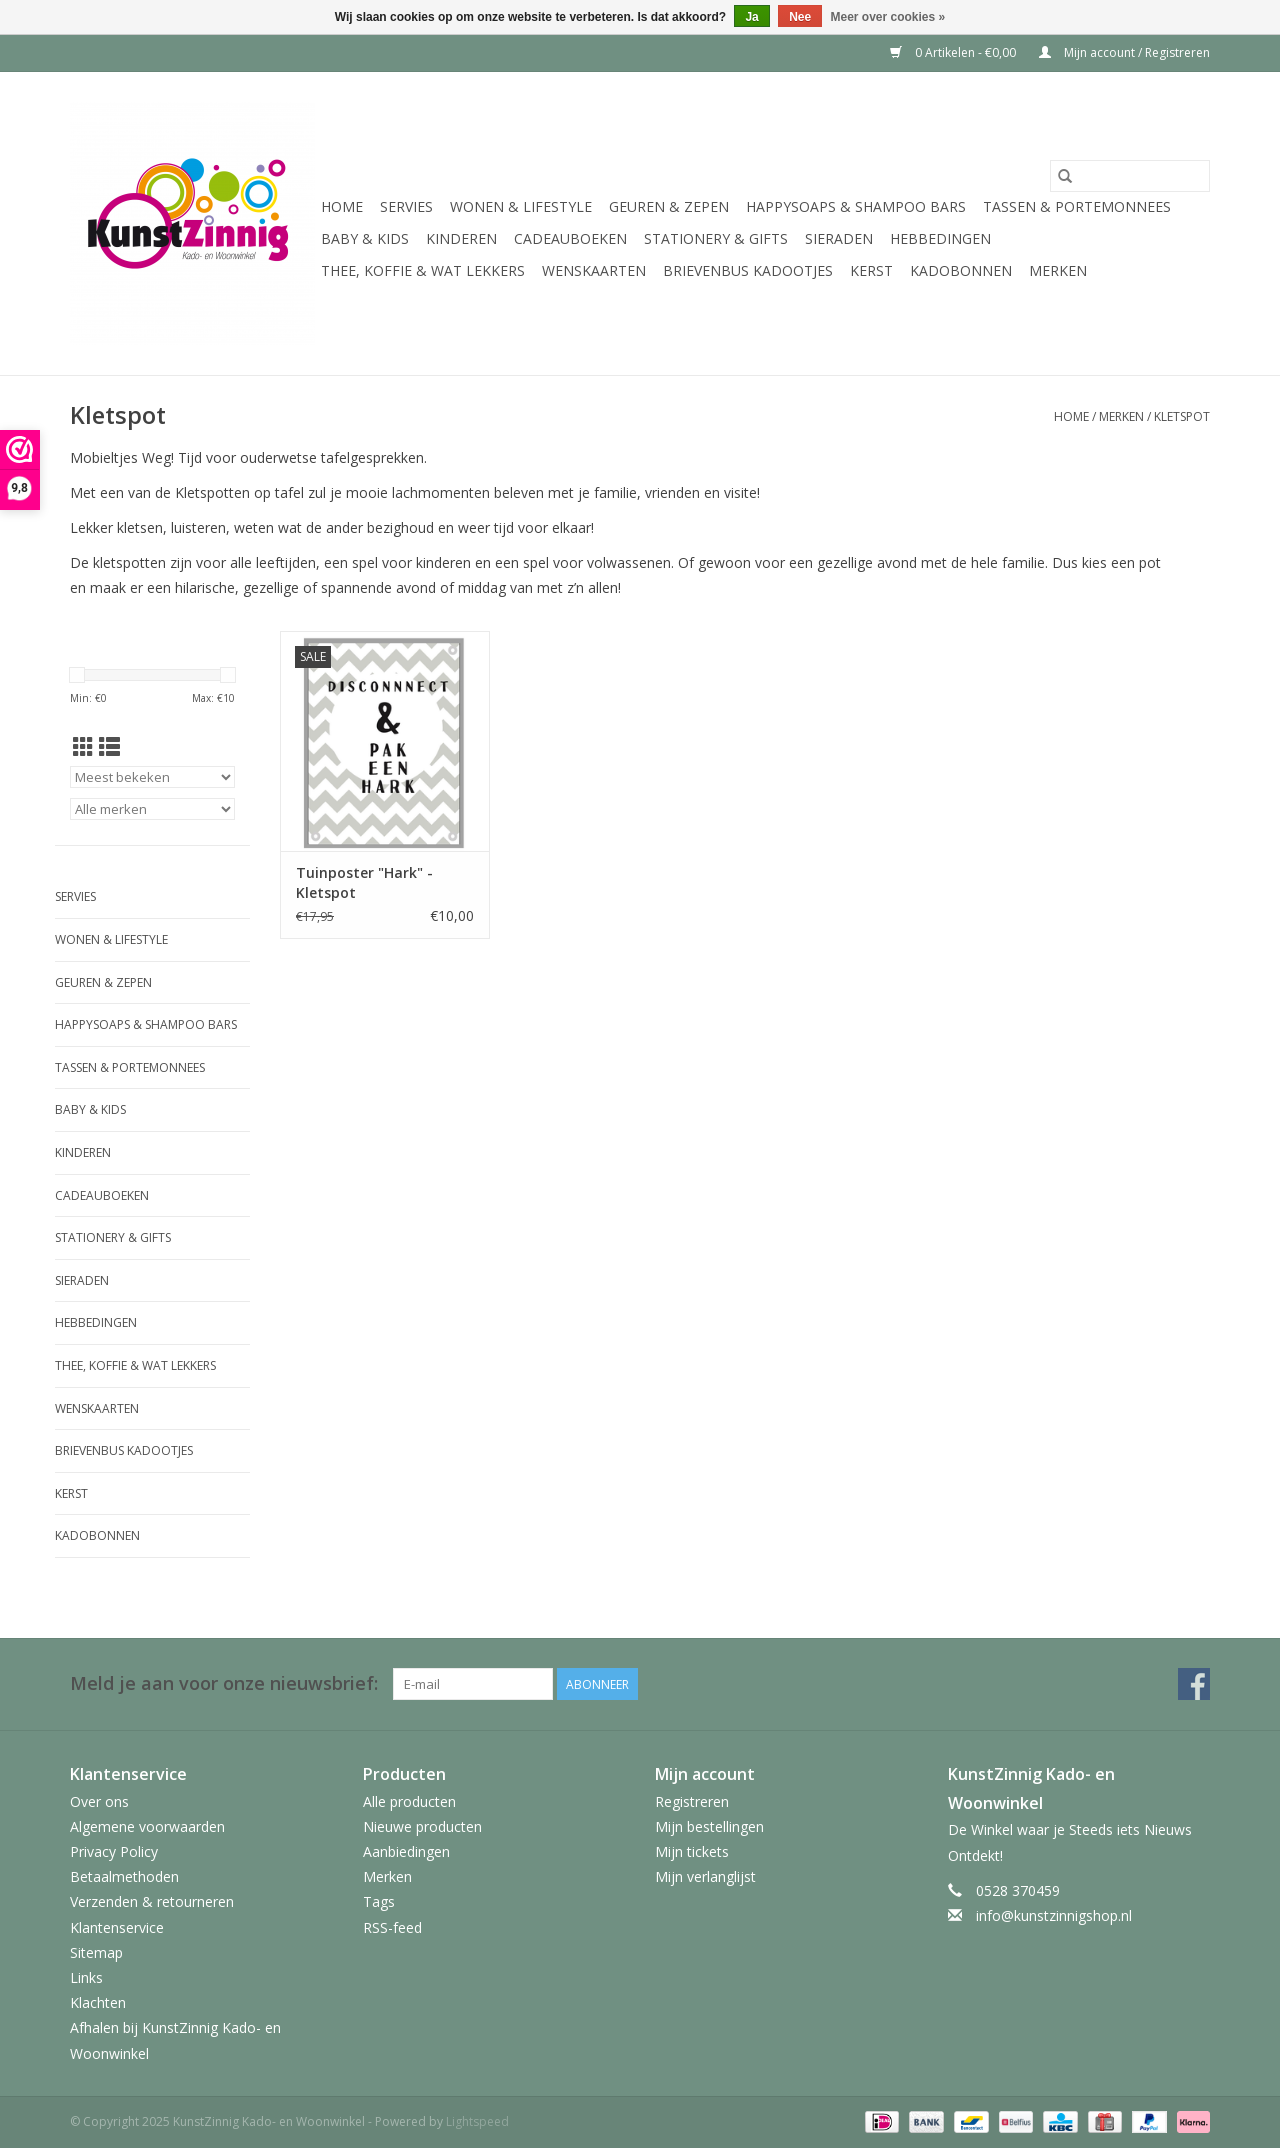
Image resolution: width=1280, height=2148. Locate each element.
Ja (751, 17)
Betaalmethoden (124, 1876)
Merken (1058, 270)
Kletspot (1182, 416)
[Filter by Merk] (152, 809)
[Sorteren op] (152, 777)
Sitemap (96, 1952)
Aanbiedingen (406, 1851)
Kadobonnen (961, 270)
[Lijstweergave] (109, 747)
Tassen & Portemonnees (1077, 206)
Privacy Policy (114, 1851)
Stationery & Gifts (716, 238)
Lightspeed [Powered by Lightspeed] (477, 2121)
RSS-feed (392, 1927)
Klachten (98, 2002)
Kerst (871, 270)
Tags (379, 1901)
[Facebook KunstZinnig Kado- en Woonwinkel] (1194, 1684)
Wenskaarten (594, 270)
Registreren (692, 1801)
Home (342, 206)
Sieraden (839, 238)
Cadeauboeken (570, 238)
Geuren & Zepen (669, 206)
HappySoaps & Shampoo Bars (856, 206)
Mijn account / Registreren (1124, 52)
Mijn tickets (692, 1851)
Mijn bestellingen (709, 1826)
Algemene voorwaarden (147, 1826)
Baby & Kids (365, 238)
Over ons (99, 1801)
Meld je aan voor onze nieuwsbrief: (224, 1683)
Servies (406, 206)
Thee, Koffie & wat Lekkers (423, 270)
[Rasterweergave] (83, 747)
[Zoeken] (1130, 176)
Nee (800, 17)
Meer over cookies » (888, 17)
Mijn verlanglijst (705, 1876)
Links (86, 1977)
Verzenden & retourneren (152, 1901)
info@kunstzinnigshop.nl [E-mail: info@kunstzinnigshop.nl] (1054, 1915)
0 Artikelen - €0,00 (954, 52)
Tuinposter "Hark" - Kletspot (364, 882)
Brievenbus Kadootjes (748, 270)
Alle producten (409, 1801)
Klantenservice (117, 1927)
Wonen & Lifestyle (521, 206)
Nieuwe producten (422, 1826)
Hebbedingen (940, 238)
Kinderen (461, 238)
